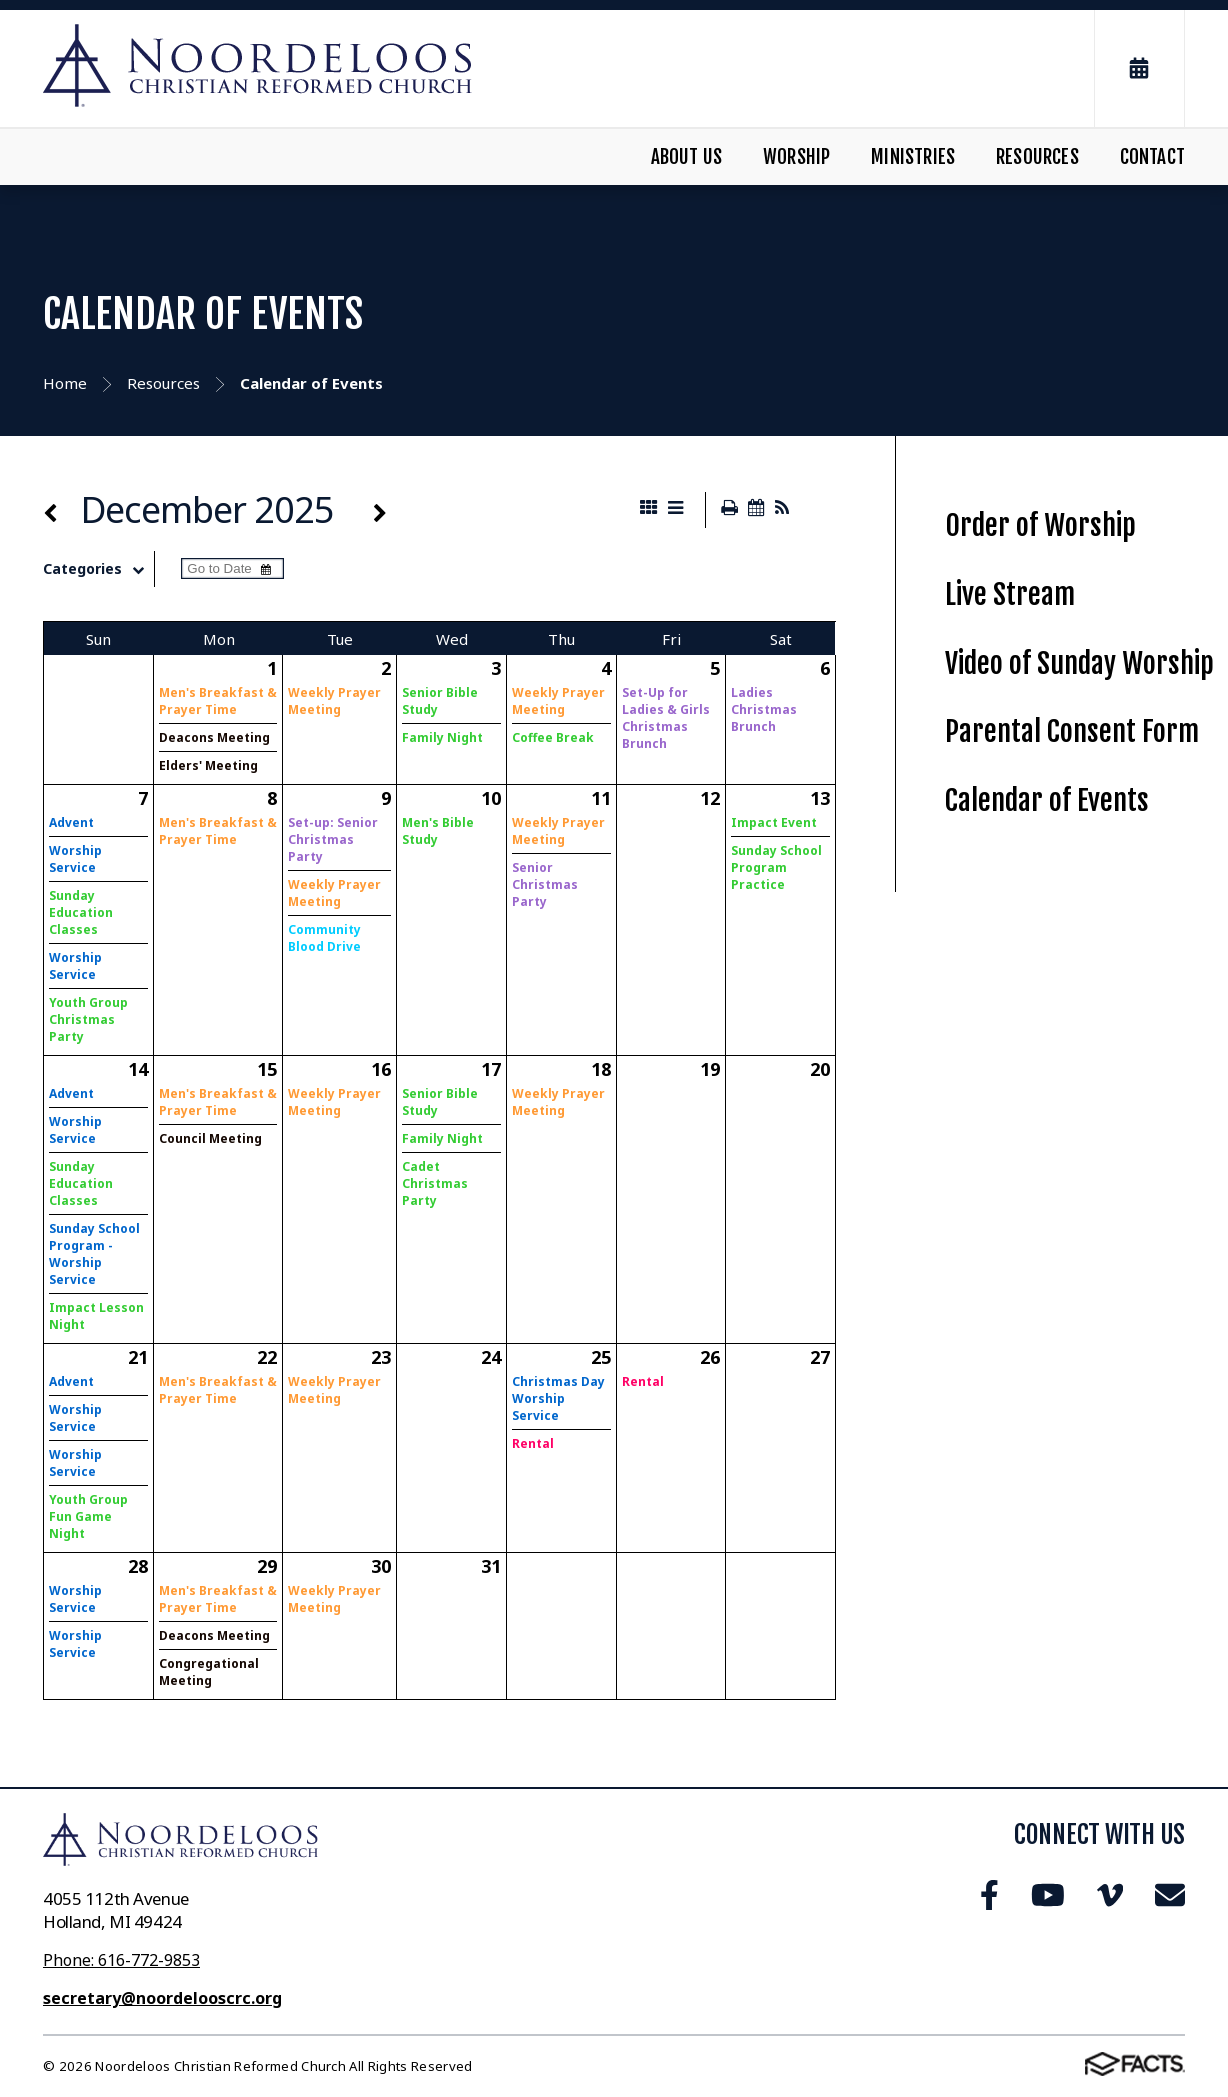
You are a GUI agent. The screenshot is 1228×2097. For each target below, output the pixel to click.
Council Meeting (210, 1138)
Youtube (1048, 1895)
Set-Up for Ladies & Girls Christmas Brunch (666, 718)
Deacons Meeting (214, 737)
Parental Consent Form (1072, 731)
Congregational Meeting (209, 1672)
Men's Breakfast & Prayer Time (218, 701)
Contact (1152, 157)
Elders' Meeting (208, 765)
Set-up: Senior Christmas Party (333, 839)
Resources (1037, 157)
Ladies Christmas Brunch (764, 709)
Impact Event (774, 822)
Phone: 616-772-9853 (121, 1960)
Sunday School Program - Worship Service (94, 1254)
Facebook (989, 1895)
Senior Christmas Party (545, 884)
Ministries (913, 157)
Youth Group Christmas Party (88, 1019)
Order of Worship (1040, 525)
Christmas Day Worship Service (558, 1398)
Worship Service (75, 859)
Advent (71, 822)
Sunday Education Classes (81, 912)
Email (1170, 1895)
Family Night (442, 737)
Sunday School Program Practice (776, 867)
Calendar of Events (1047, 800)
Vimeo (1110, 1895)
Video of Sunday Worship (1079, 663)
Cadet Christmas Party (435, 1183)
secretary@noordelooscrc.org (162, 1998)
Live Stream (1010, 594)
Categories (98, 569)
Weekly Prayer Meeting (334, 701)
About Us (687, 157)
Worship (796, 157)
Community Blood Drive (324, 938)
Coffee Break (553, 737)
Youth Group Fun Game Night (88, 1516)
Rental (533, 1443)
